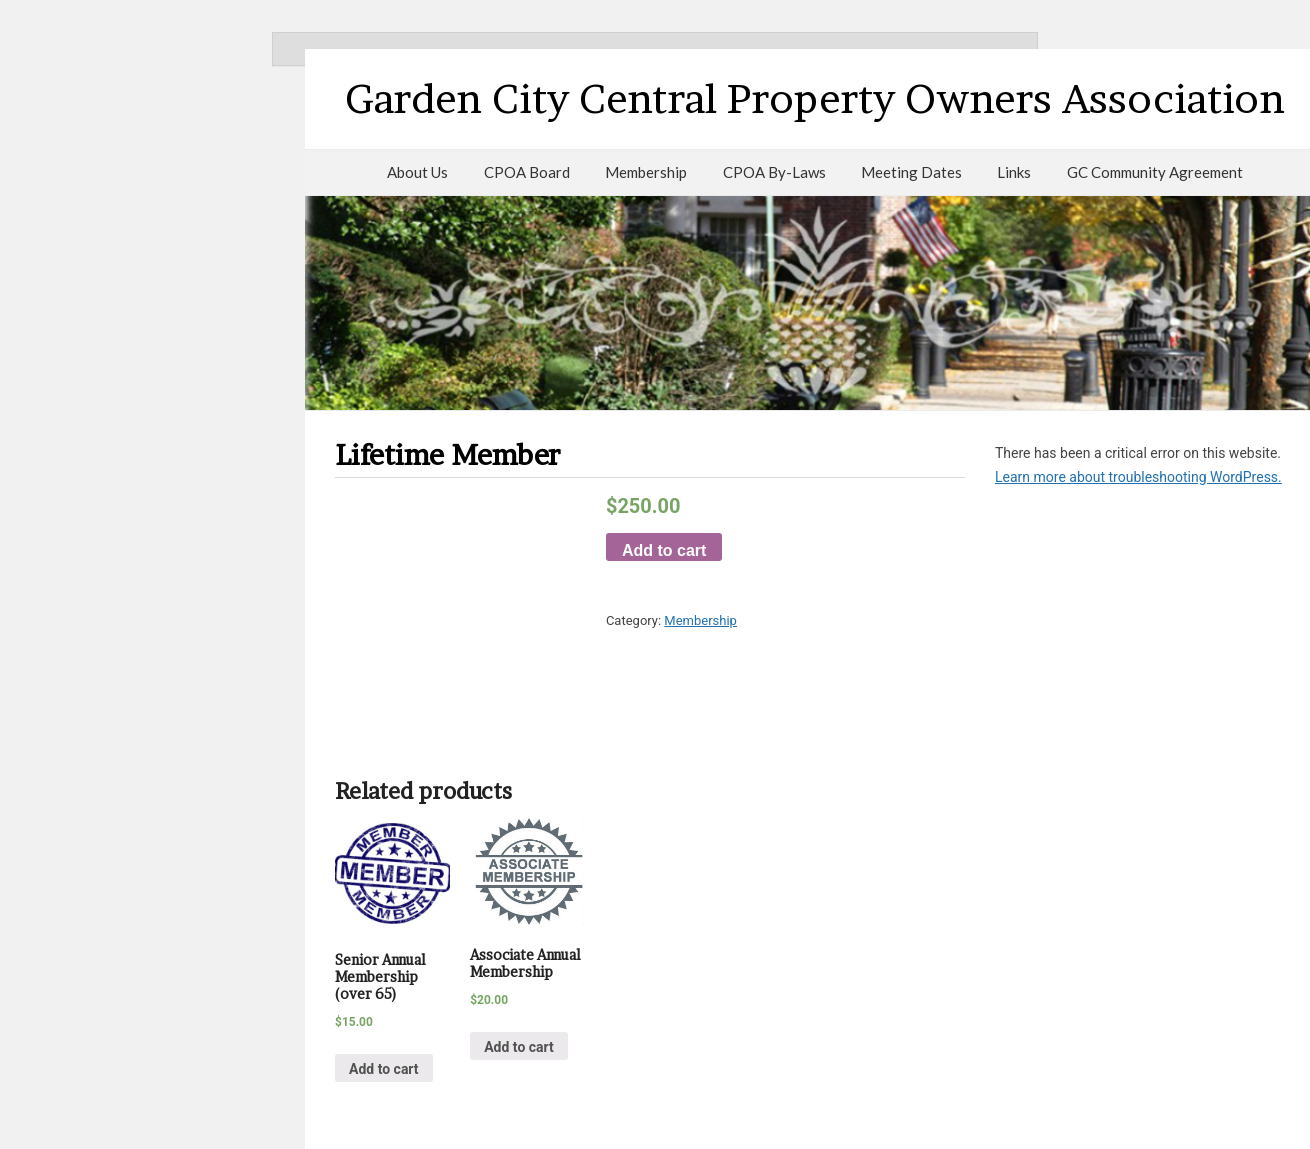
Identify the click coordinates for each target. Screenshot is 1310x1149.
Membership (646, 172)
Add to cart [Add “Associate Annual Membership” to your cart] (519, 1047)
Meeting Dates (911, 172)
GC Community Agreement (1155, 172)
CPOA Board (527, 172)
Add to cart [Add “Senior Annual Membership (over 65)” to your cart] (384, 1069)
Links (1014, 172)
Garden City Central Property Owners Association (815, 98)
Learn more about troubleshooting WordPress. (1138, 477)
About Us (417, 172)
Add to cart (664, 550)
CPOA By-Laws (774, 172)
